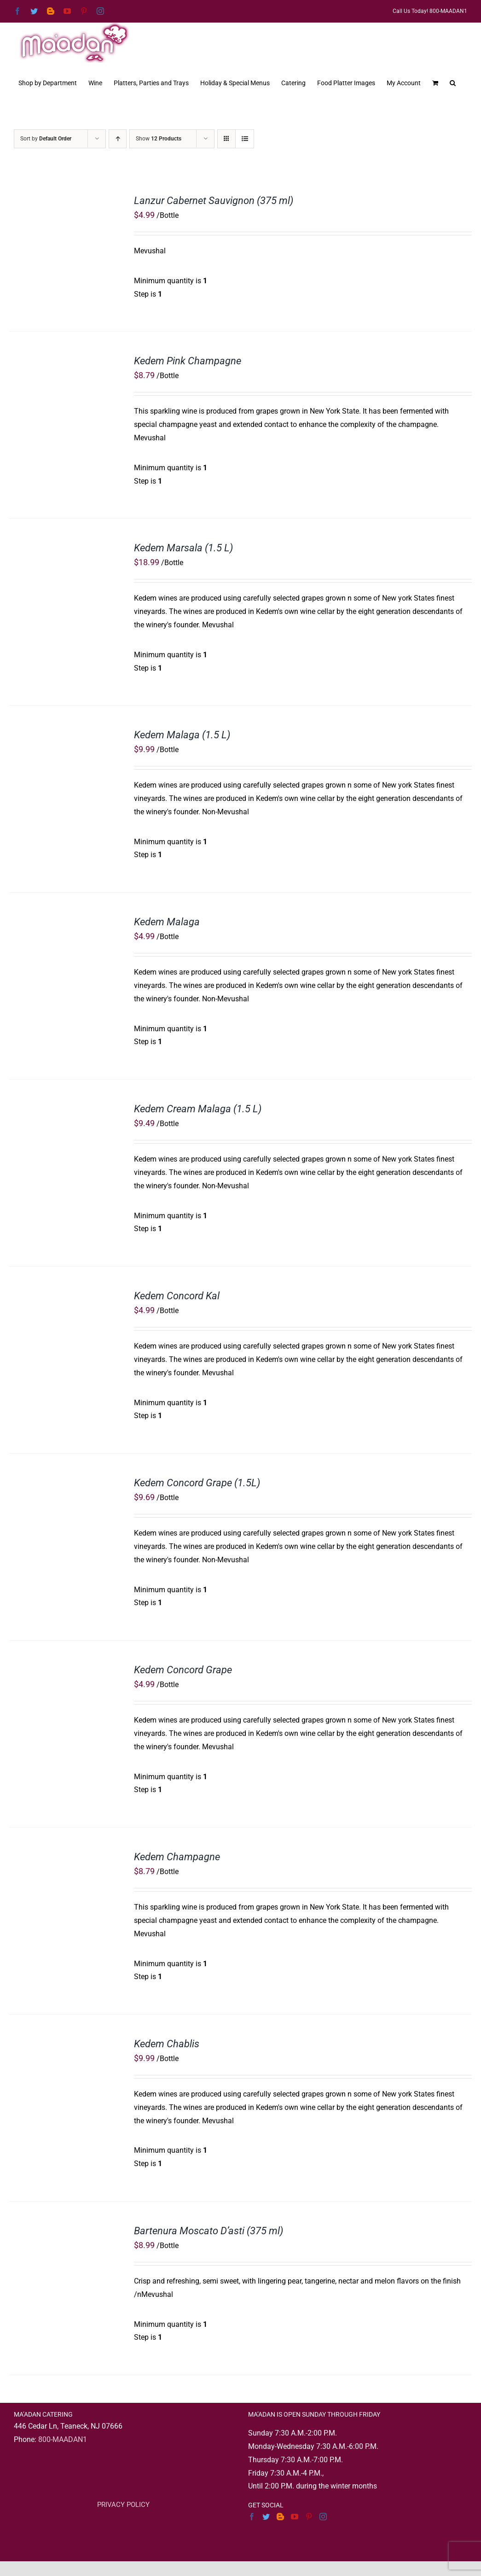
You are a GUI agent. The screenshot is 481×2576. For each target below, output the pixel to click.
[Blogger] (280, 2516)
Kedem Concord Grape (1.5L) (197, 1483)
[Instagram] (323, 2516)
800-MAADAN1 (62, 2439)
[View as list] (245, 139)
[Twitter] (266, 2516)
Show (158, 138)
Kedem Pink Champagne (187, 361)
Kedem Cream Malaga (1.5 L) (197, 1109)
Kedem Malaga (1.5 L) (182, 735)
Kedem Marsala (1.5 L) (183, 548)
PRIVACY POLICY (123, 2504)
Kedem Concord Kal (177, 1296)
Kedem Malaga (167, 922)
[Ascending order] (118, 138)
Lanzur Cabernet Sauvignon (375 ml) (213, 200)
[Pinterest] (309, 2516)
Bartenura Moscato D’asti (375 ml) (208, 2231)
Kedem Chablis (166, 2044)
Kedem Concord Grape (183, 1670)
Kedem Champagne (177, 1857)
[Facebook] (251, 2516)
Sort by (45, 138)
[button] (453, 82)
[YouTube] (294, 2516)
